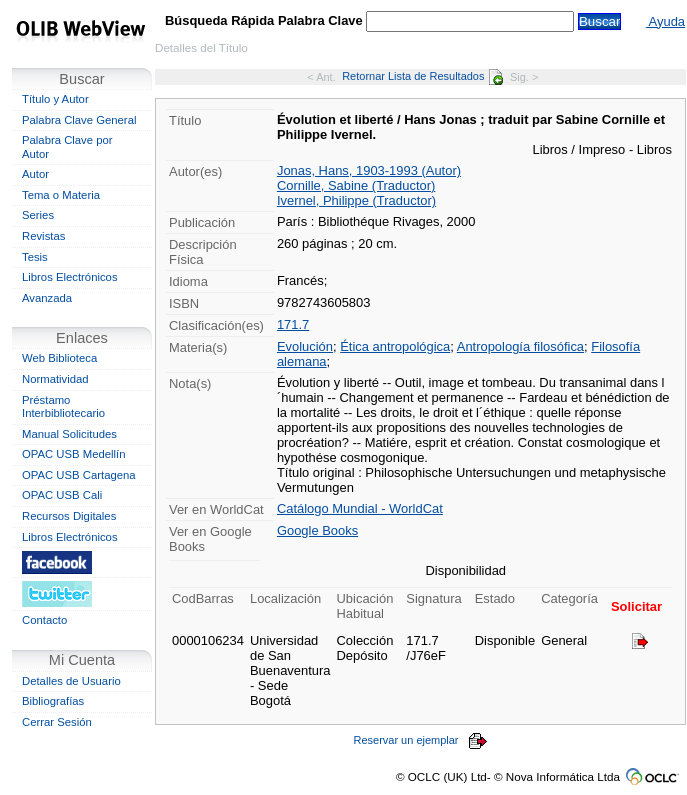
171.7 (293, 324)
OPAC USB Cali (62, 495)
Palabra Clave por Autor (67, 147)
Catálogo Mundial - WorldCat (360, 508)
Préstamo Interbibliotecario (63, 407)
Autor (35, 174)
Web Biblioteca (59, 358)
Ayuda (665, 21)
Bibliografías (53, 701)
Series (38, 215)
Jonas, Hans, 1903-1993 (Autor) (369, 170)
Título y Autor (55, 99)
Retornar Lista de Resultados (422, 76)
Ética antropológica (395, 346)
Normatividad (55, 379)
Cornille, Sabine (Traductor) (356, 185)
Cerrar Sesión (57, 722)
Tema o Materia (61, 195)
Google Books (317, 530)
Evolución (305, 346)
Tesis (35, 257)
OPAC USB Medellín (74, 454)
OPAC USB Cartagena (79, 475)
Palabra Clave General (79, 120)
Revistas (43, 236)
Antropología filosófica (520, 346)
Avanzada (47, 298)
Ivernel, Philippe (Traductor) (356, 200)
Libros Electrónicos (70, 277)
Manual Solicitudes (69, 434)
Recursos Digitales (69, 516)
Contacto (44, 620)
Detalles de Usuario (71, 681)
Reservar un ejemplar (421, 740)
